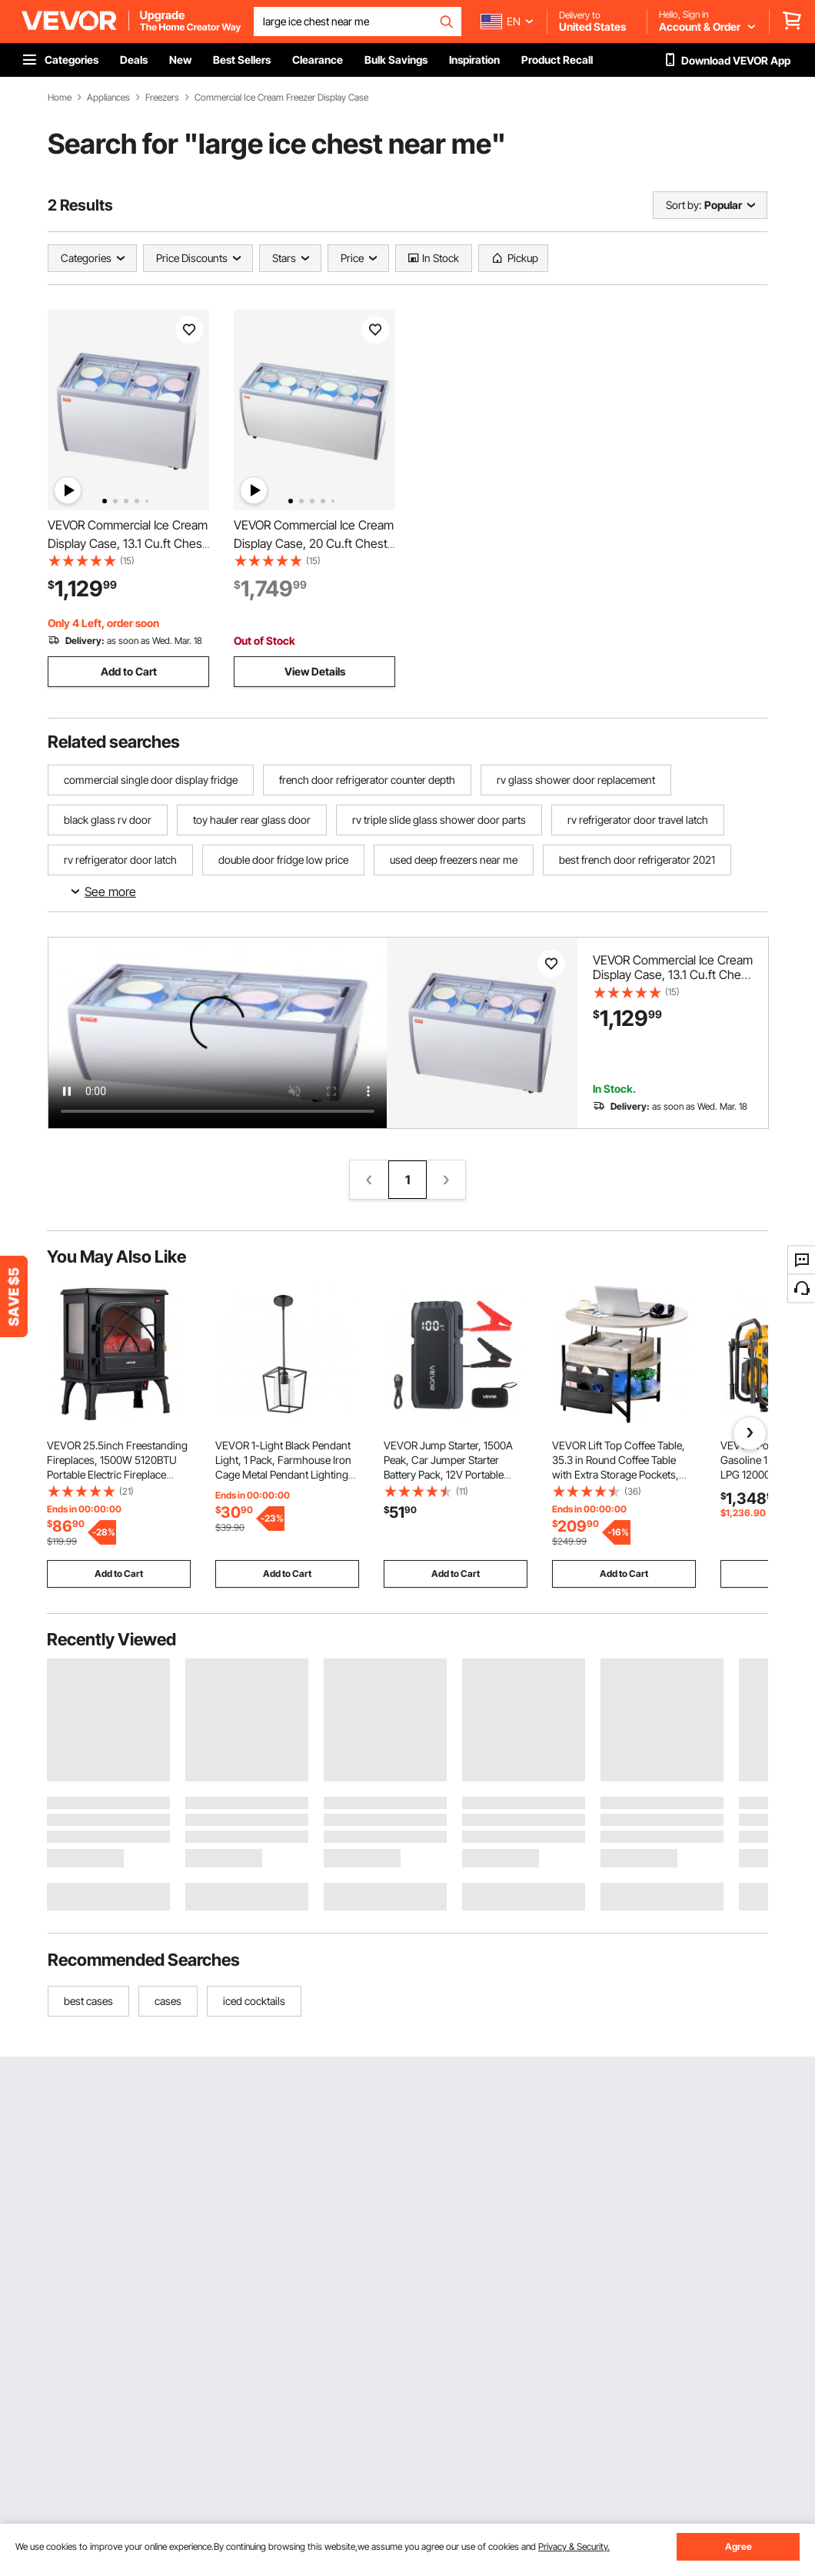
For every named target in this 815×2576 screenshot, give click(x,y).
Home (60, 97)
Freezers (162, 97)
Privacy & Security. (574, 2546)
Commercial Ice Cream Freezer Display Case (281, 97)
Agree (738, 2546)
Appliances (108, 97)
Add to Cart (129, 671)
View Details (314, 671)
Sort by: (683, 204)
